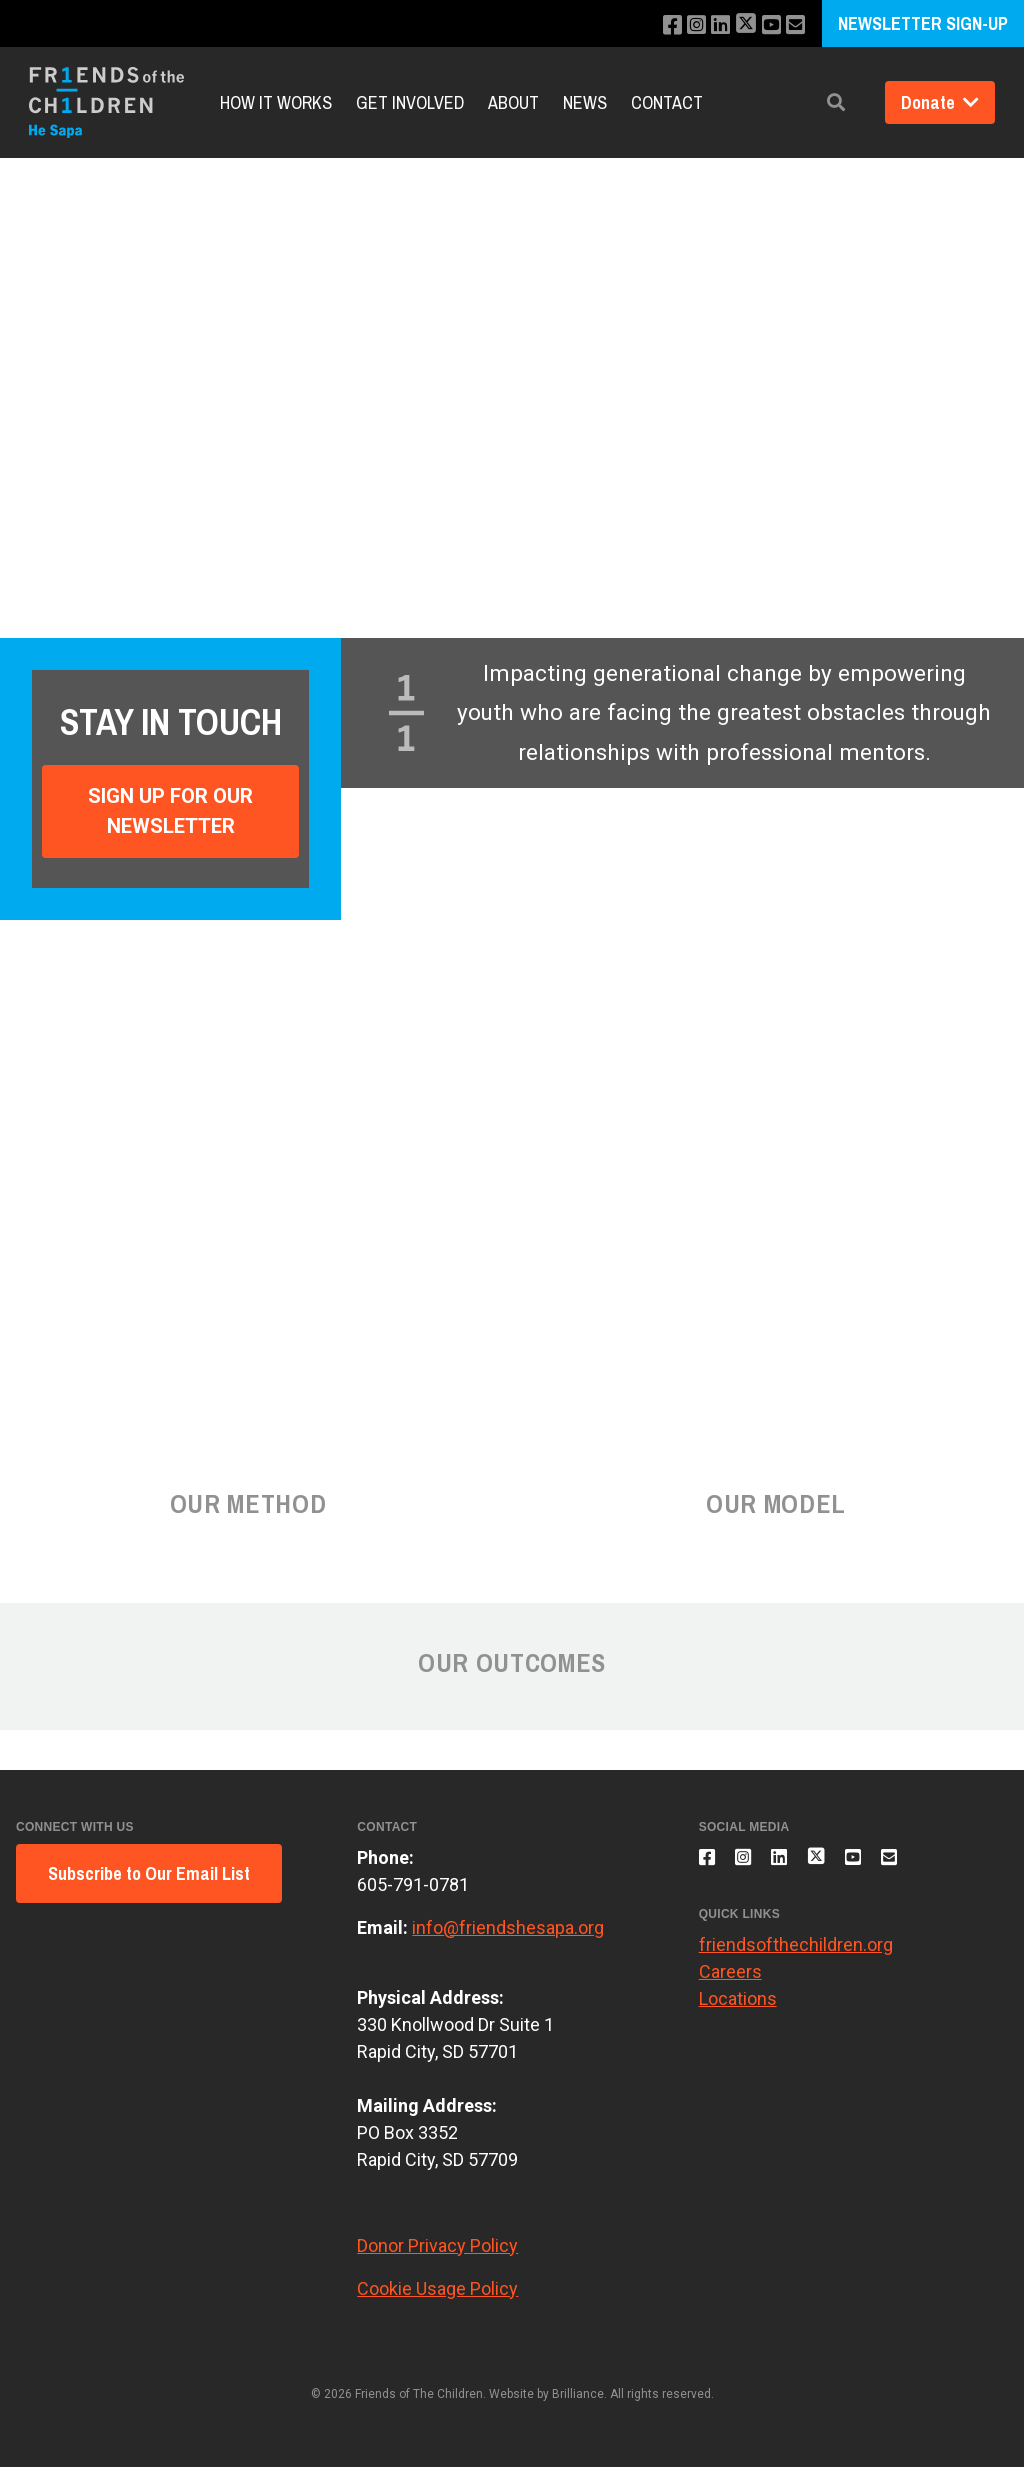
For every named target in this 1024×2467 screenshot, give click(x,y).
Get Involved (410, 102)
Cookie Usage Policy (437, 2288)
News (585, 102)
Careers (730, 1982)
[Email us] (793, 25)
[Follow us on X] (738, 25)
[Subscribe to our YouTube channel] (766, 25)
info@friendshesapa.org (508, 1927)
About (513, 102)
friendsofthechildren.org (796, 1955)
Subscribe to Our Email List (149, 1873)
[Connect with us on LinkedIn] (709, 25)
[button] (836, 102)
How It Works (276, 102)
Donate (940, 102)
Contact (667, 102)
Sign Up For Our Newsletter (170, 811)
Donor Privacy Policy (437, 2245)
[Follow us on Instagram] (682, 25)
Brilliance (578, 2394)
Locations (738, 2009)
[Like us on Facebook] (655, 25)
